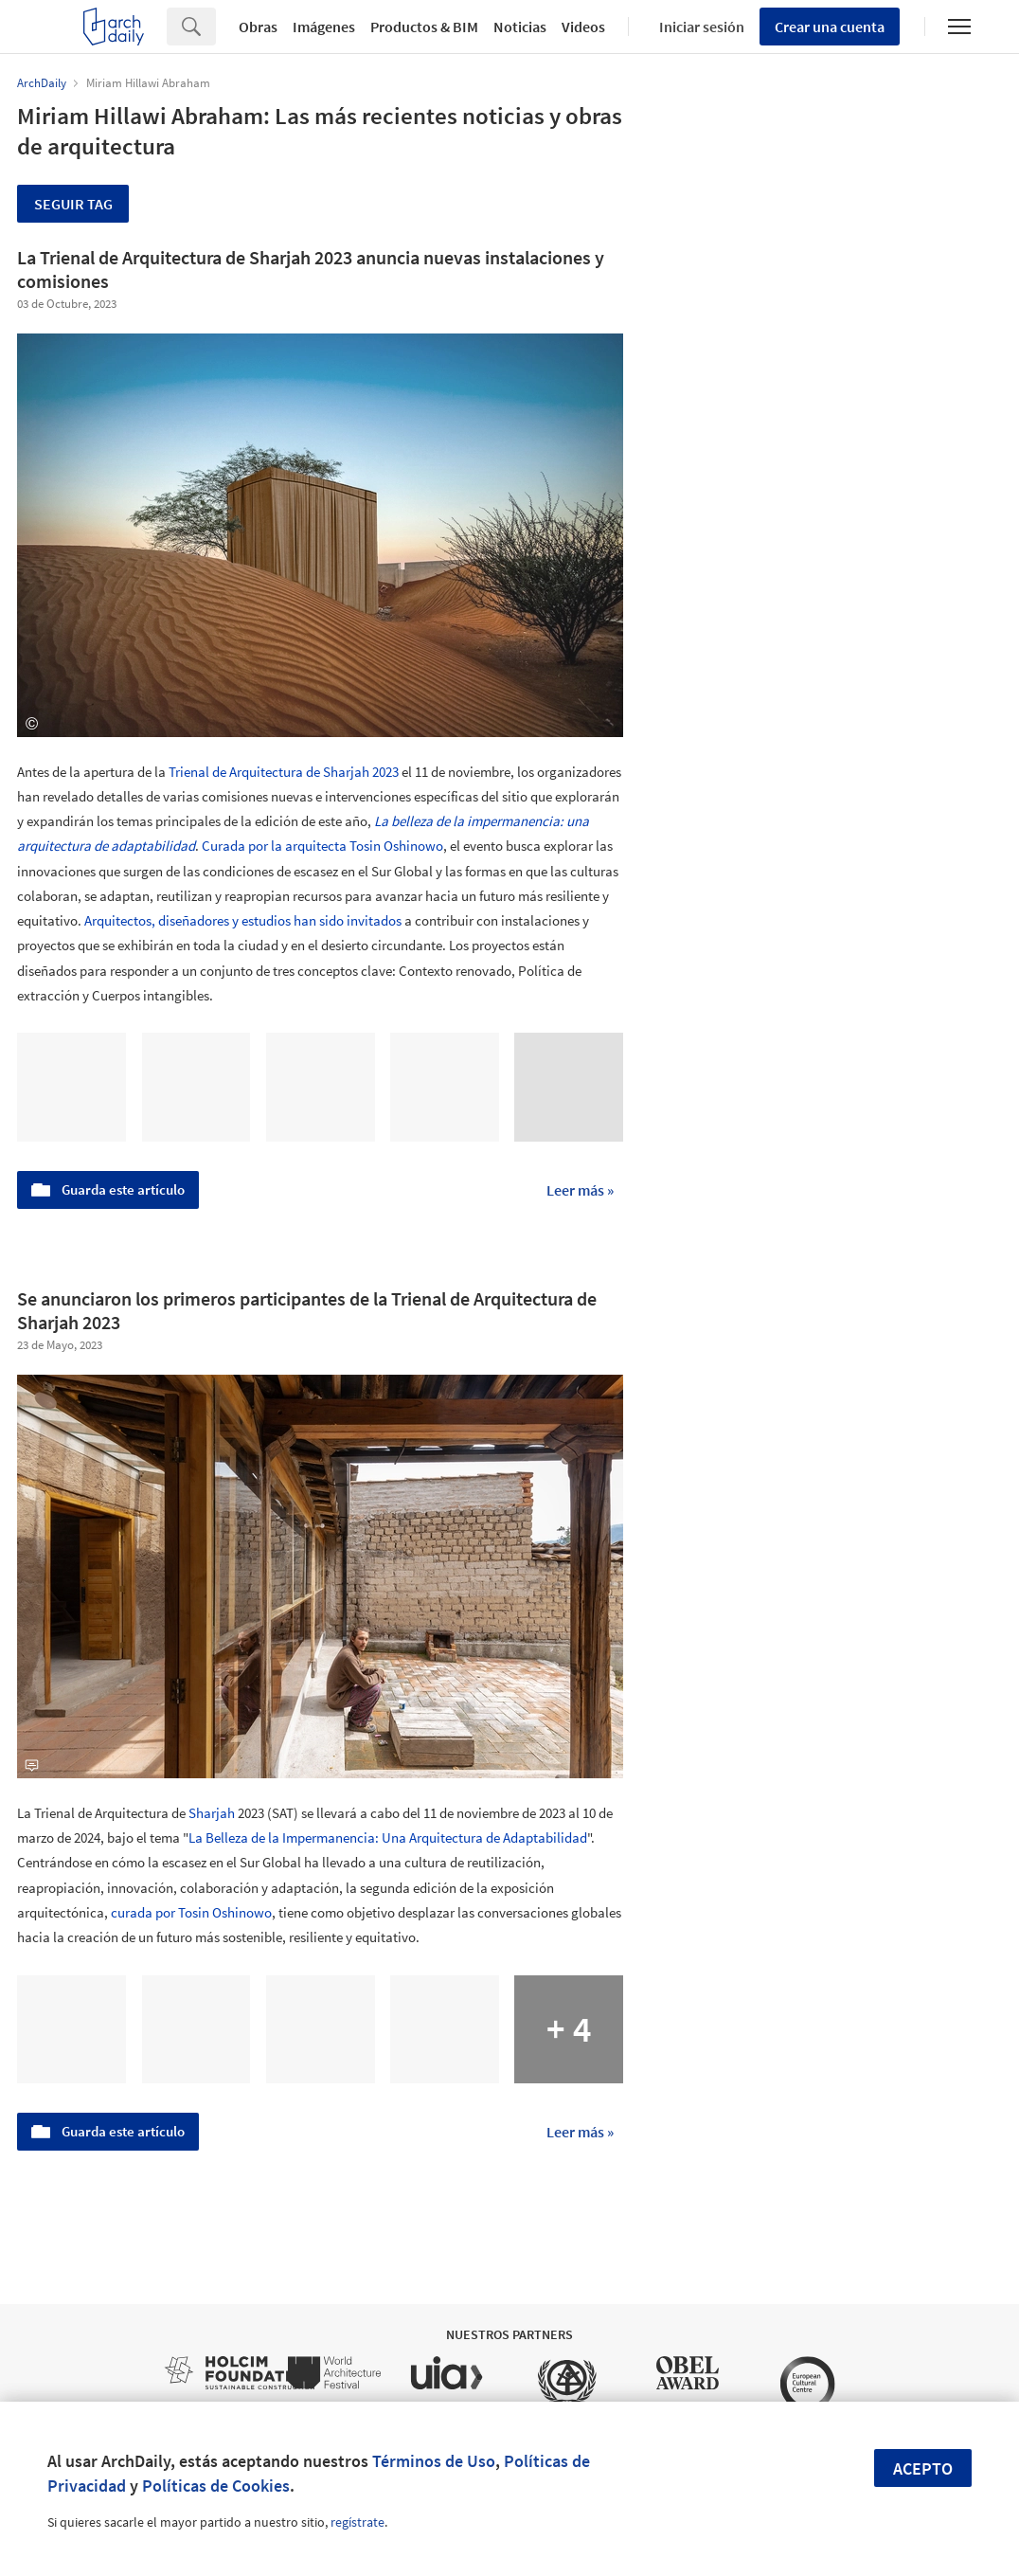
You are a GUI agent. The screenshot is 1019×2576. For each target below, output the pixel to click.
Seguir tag (73, 203)
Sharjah (211, 1813)
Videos (583, 26)
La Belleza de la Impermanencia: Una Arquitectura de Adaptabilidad (387, 1837)
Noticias (519, 26)
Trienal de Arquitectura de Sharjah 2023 (284, 772)
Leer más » (580, 1189)
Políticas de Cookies (216, 2485)
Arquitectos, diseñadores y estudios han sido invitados (243, 920)
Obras (258, 26)
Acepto (923, 2468)
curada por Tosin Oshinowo (191, 1912)
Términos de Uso (433, 2461)
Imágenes (324, 26)
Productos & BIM (424, 26)
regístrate (357, 2522)
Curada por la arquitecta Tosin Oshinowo (322, 846)
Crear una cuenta (830, 26)
